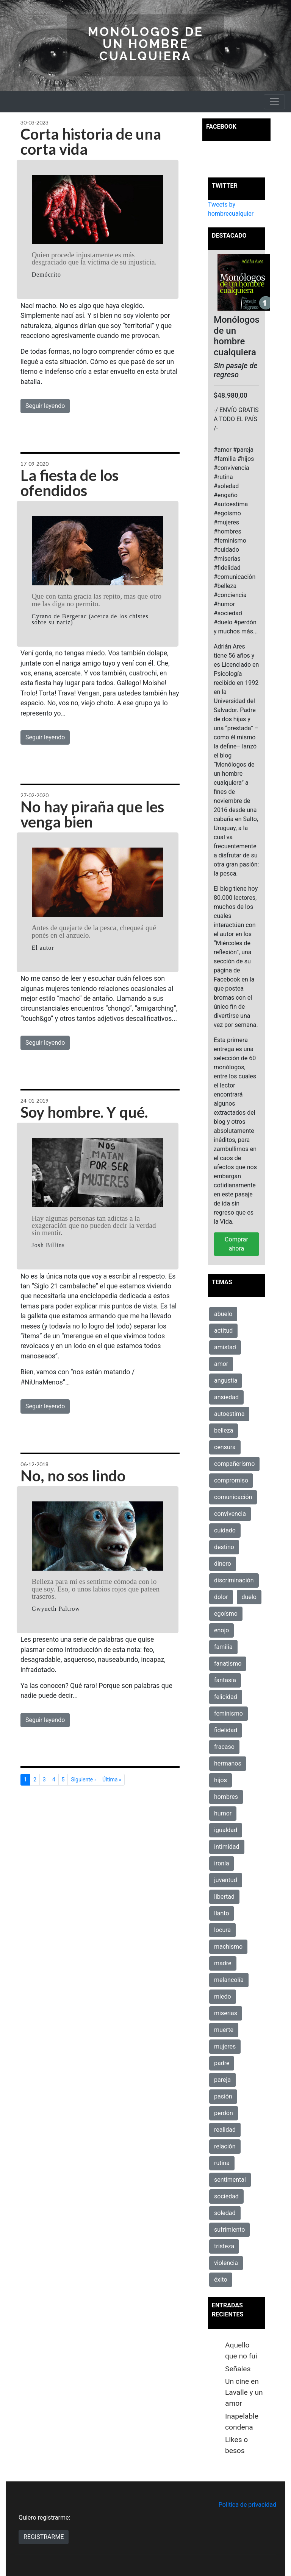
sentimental (230, 2179)
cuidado (225, 1530)
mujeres (225, 2046)
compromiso (231, 1480)
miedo (222, 1996)
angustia (225, 1380)
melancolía (229, 1979)
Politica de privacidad (247, 2504)
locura (222, 1930)
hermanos (227, 1763)
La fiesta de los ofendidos (69, 482)
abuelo (223, 1314)
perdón (223, 2113)
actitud (223, 1330)
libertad (224, 1896)
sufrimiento (229, 2229)
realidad (225, 2129)
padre (221, 2063)
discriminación (234, 1580)
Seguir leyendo (45, 405)
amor (221, 1363)
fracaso (224, 1746)
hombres (226, 1796)
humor (223, 1813)
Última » (111, 1779)
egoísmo (226, 1613)
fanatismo (227, 1663)
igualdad (225, 1830)
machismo (228, 1946)
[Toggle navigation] (274, 101)
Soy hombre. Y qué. (84, 1112)
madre (223, 1963)
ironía (221, 1863)
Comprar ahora (236, 1244)
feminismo (228, 1713)
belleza (223, 1430)
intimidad (226, 1846)
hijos (220, 1780)
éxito (220, 2279)
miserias (225, 2013)
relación (225, 2146)
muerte (223, 2029)
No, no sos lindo (72, 1476)
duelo (249, 1597)
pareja (222, 2079)
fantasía (225, 1680)
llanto (221, 1913)
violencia (226, 2262)
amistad (225, 1347)
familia (223, 1646)
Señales (237, 2368)
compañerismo (234, 1463)
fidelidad (225, 1730)
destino (224, 1547)
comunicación (233, 1497)
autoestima (229, 1413)
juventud (225, 1880)
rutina (222, 2163)
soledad (225, 2213)
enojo (221, 1630)
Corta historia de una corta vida (90, 141)
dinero (222, 1563)
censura (225, 1447)
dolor (221, 1597)
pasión (223, 2096)
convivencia (230, 1513)
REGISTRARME (43, 2536)
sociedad (226, 2196)
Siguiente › (83, 1779)
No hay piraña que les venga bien (92, 814)
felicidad (225, 1696)
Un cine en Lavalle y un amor (244, 2392)
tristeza (224, 2246)
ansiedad (226, 1397)
